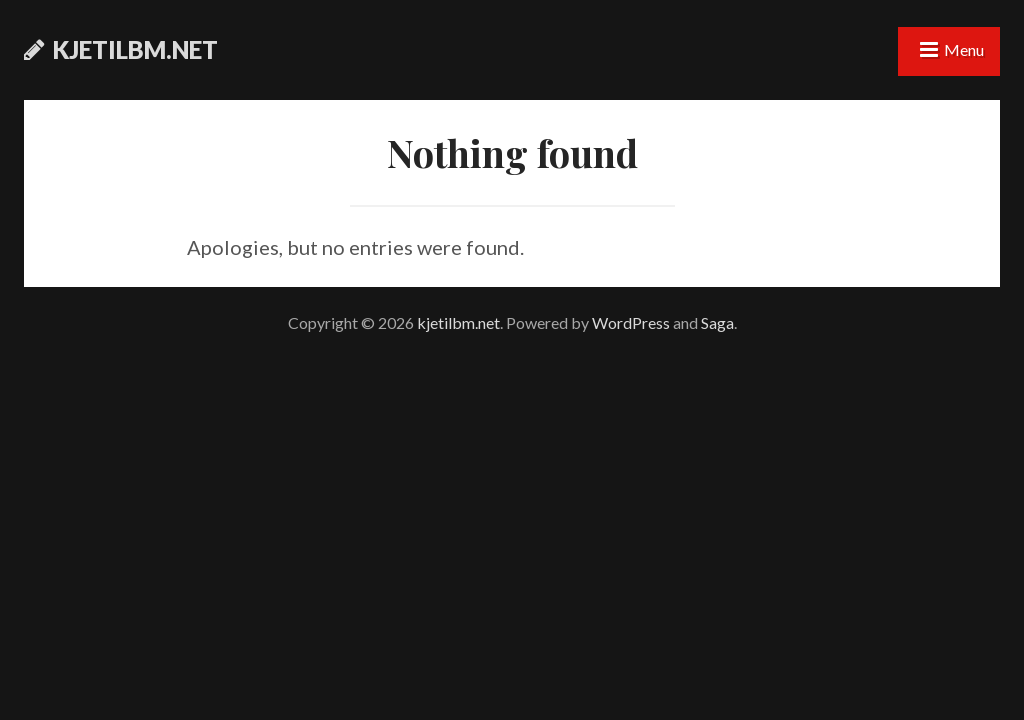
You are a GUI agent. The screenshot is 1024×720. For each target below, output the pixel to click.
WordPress (631, 322)
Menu (964, 49)
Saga (717, 322)
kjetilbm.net (135, 49)
